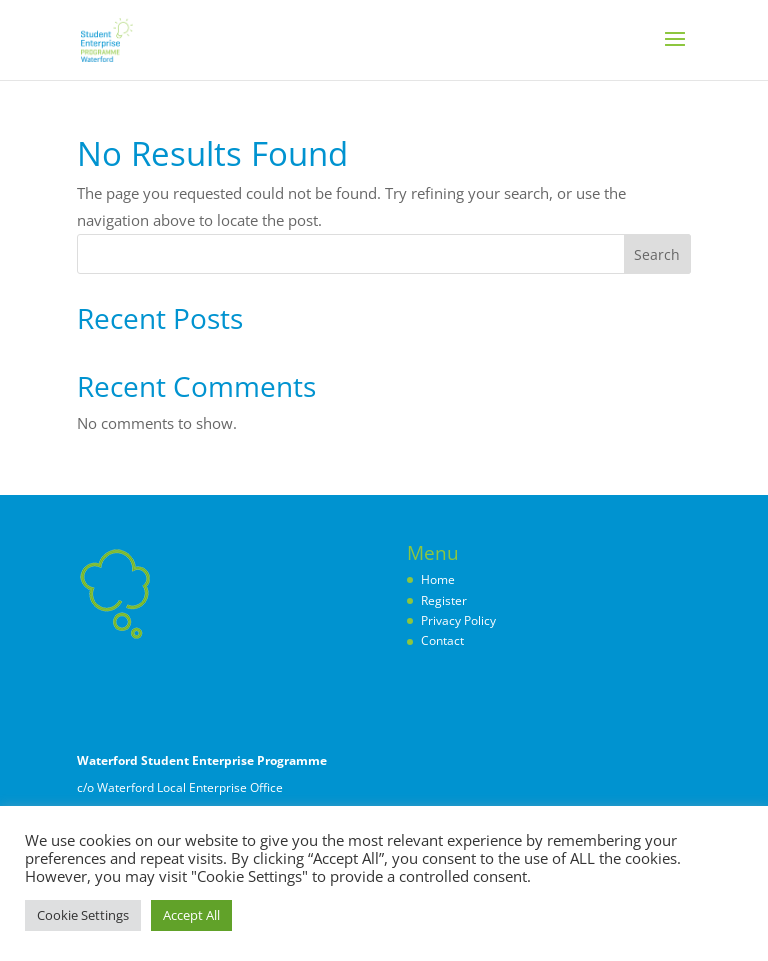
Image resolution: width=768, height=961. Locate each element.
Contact (442, 640)
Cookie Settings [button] (83, 915)
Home (438, 579)
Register (444, 600)
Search (657, 254)
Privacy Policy (458, 620)
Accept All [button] (191, 915)
